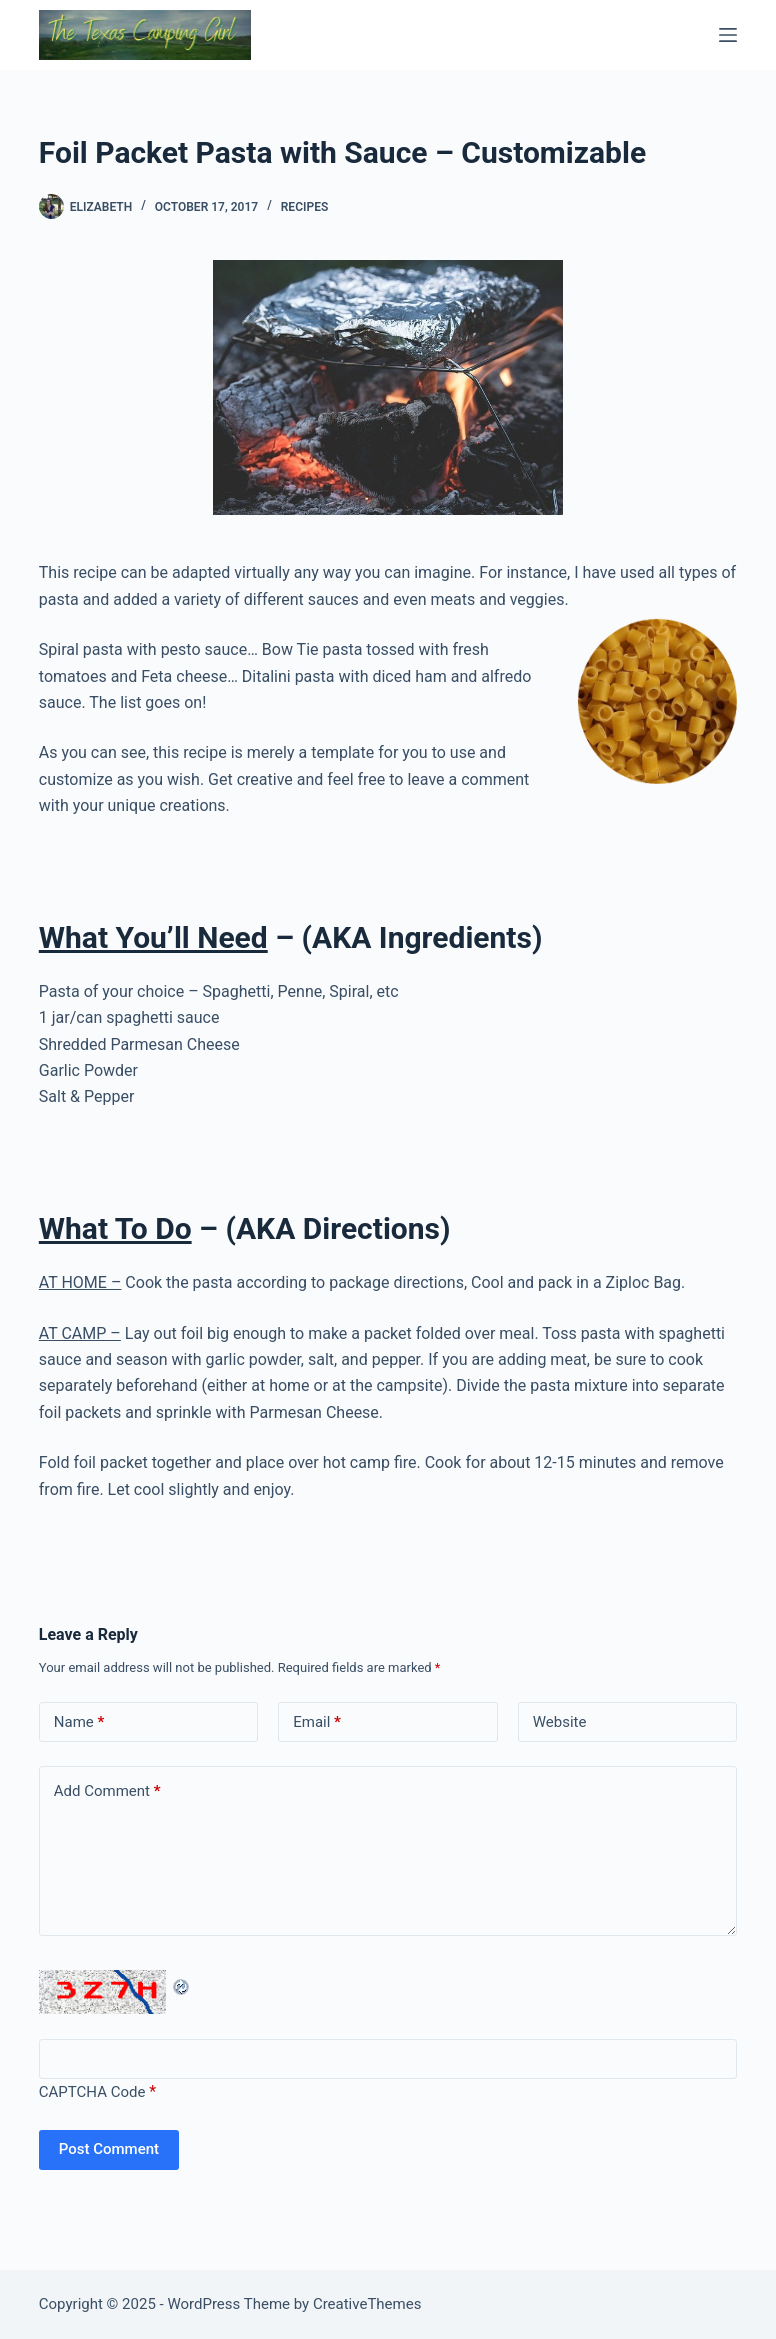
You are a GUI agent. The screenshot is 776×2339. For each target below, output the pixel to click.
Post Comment (109, 2149)
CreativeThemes (367, 2304)
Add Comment (107, 1791)
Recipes (304, 207)
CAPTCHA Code (92, 2092)
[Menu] (728, 35)
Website (560, 1722)
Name (79, 1722)
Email (317, 1722)
